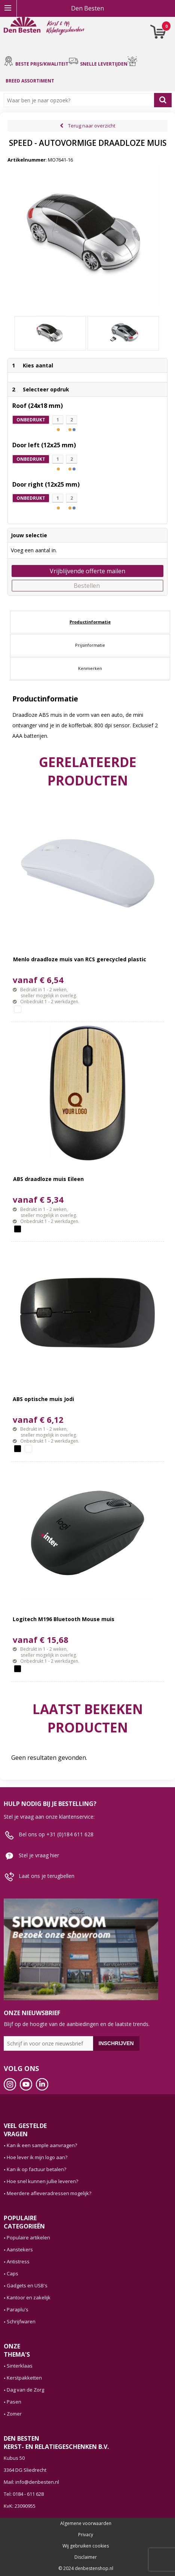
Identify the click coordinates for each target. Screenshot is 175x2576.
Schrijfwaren (21, 2321)
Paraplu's (17, 2309)
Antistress (18, 2261)
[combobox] (80, 100)
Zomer (14, 2413)
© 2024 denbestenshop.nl (85, 2568)
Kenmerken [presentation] (90, 668)
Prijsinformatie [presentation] (90, 645)
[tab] (90, 622)
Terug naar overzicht (91, 125)
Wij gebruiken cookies (85, 2546)
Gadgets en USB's (27, 2285)
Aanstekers (20, 2249)
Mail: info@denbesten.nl (31, 2482)
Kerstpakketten (24, 2377)
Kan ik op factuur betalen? (36, 2169)
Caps (12, 2273)
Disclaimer (85, 2557)
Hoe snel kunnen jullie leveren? (42, 2181)
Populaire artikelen (28, 2237)
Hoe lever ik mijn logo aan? (37, 2157)
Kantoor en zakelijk (28, 2297)
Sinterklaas (20, 2365)
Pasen (14, 2401)
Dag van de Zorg (25, 2389)
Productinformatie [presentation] (90, 622)
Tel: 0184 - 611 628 (24, 2494)
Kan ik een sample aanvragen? (42, 2145)
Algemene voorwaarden (85, 2523)
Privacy (85, 2535)
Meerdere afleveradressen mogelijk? (49, 2193)
